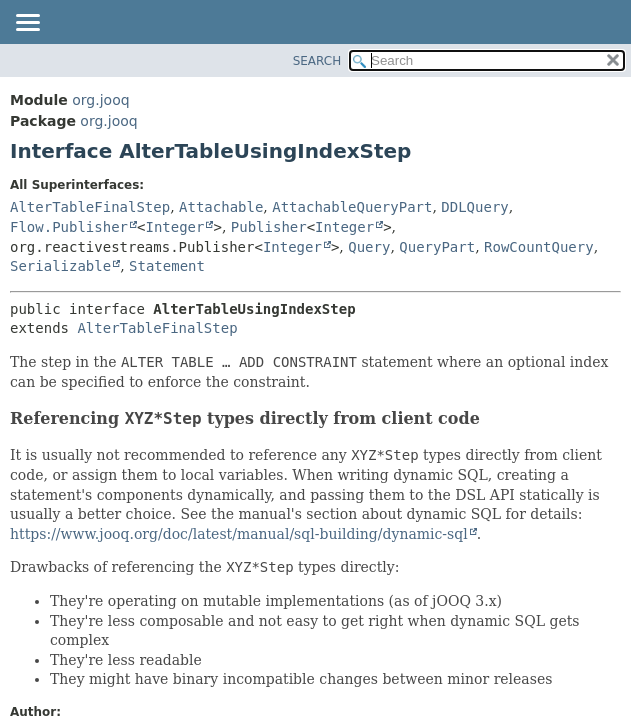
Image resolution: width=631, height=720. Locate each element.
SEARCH (317, 61)
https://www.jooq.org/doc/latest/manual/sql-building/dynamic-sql (239, 534)
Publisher (269, 227)
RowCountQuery (539, 247)
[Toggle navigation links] (27, 24)
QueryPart (437, 247)
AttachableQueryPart (352, 207)
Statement (167, 266)
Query (369, 247)
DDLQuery (474, 207)
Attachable (221, 207)
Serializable (60, 266)
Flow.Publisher (69, 227)
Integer (174, 227)
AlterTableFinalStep (90, 207)
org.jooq (100, 100)
